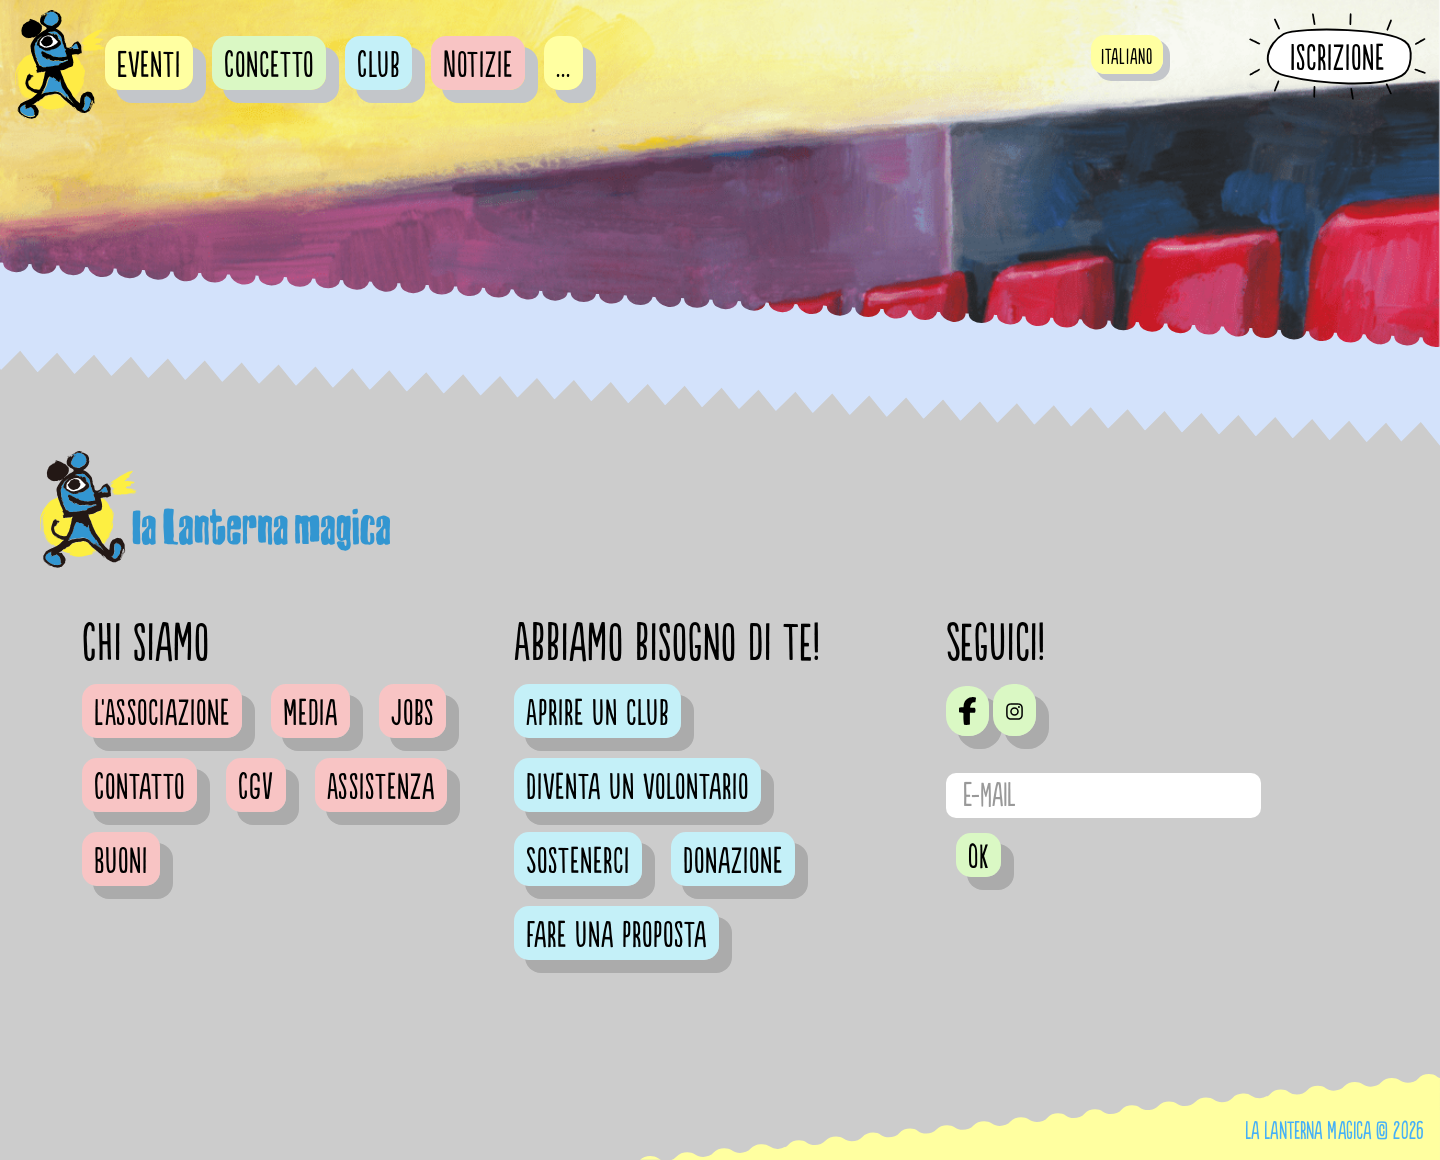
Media (310, 714)
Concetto (269, 66)
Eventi (149, 66)
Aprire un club (597, 714)
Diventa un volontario (637, 788)
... (563, 66)
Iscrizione (1337, 58)
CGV (256, 788)
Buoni (121, 862)
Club (378, 66)
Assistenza (381, 788)
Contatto (139, 788)
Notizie (478, 66)
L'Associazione (162, 714)
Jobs (412, 714)
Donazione (733, 862)
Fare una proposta (616, 936)
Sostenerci (578, 862)
